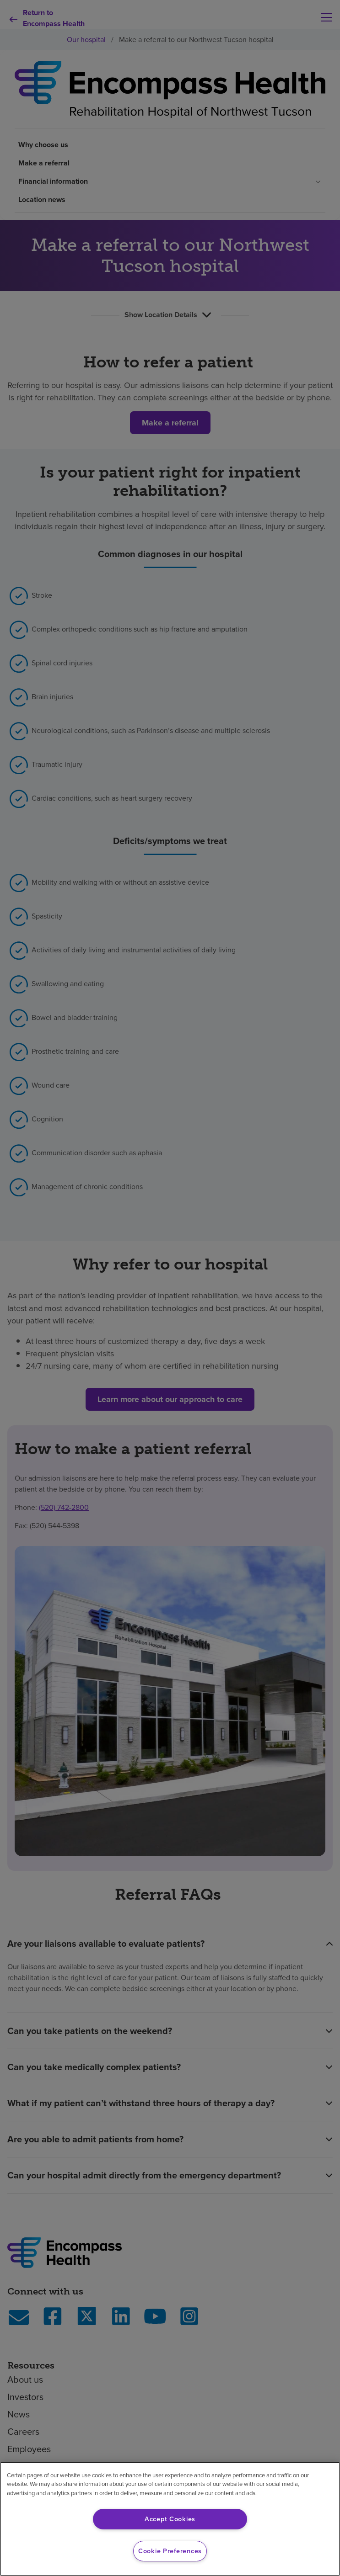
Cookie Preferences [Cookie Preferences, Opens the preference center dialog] (170, 2551)
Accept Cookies (170, 2519)
